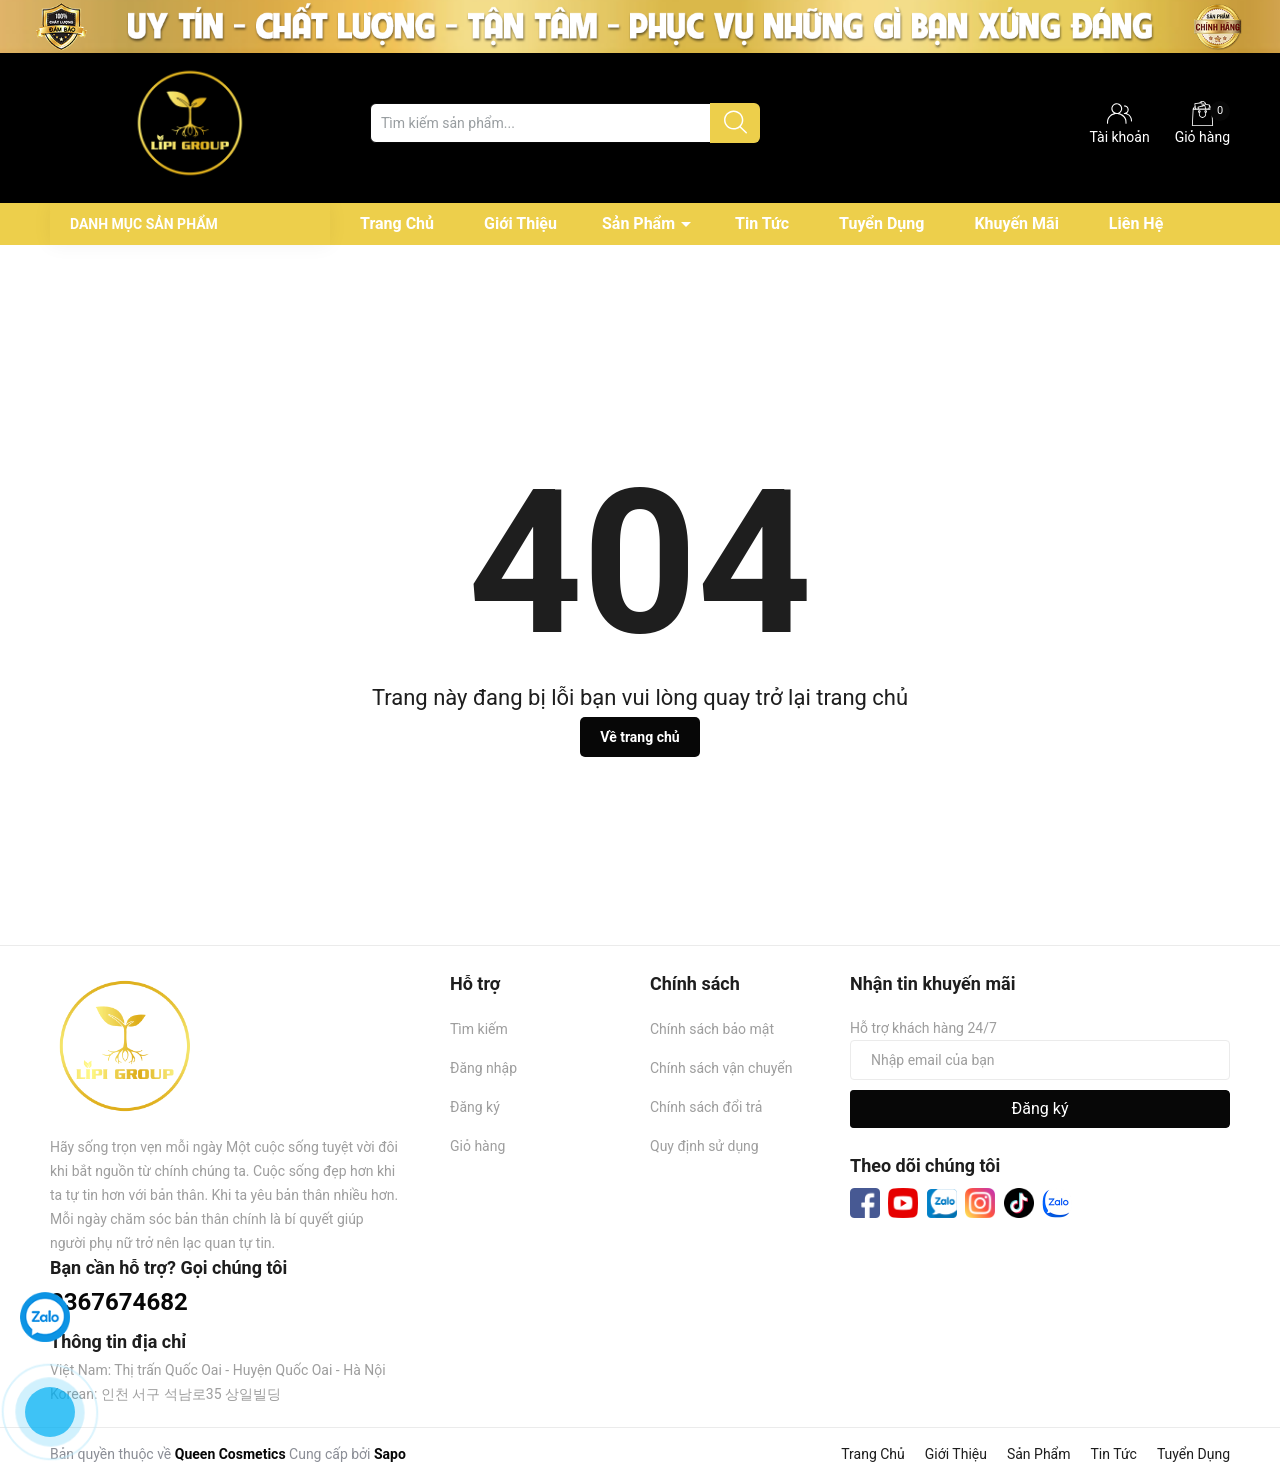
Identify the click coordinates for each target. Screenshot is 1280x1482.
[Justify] (735, 123)
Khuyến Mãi (1016, 223)
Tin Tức (762, 223)
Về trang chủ (639, 737)
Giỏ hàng (1202, 123)
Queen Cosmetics (230, 1454)
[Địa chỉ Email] (1040, 1060)
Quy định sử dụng (704, 1146)
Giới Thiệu (520, 223)
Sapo (390, 1454)
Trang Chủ (397, 223)
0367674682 (119, 1302)
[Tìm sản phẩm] (565, 123)
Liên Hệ (1136, 223)
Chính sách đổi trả (706, 1107)
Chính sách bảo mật (712, 1029)
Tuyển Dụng (881, 223)
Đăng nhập (483, 1068)
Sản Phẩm (638, 223)
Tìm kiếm (479, 1029)
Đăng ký (475, 1107)
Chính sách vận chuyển (721, 1068)
